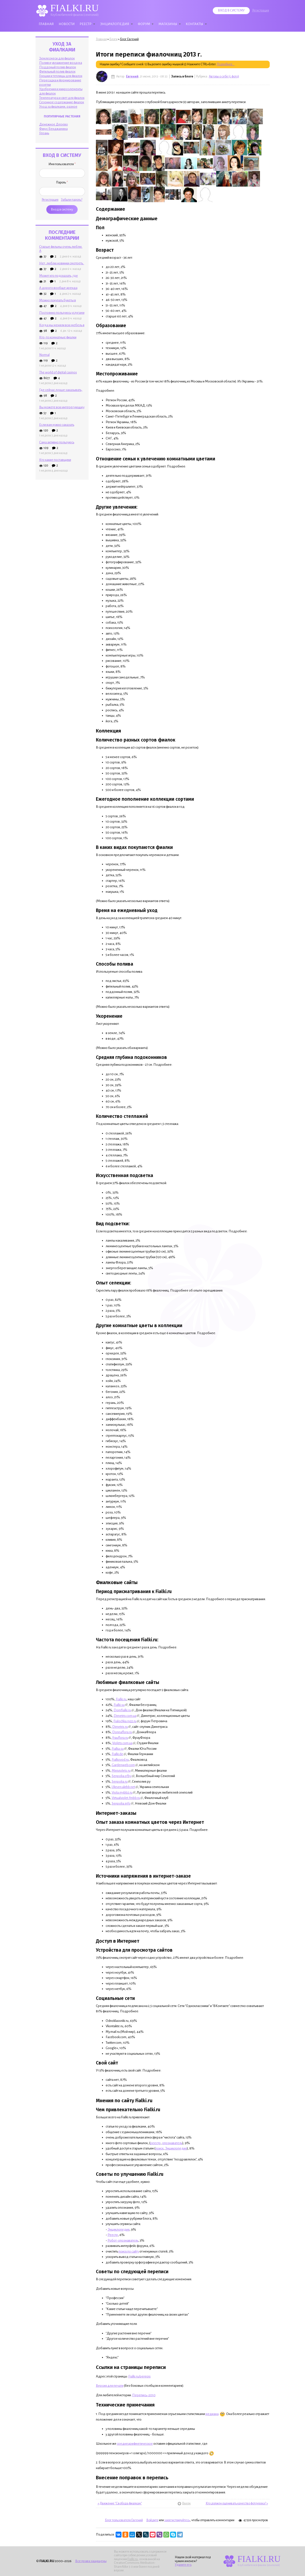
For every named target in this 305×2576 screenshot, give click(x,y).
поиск (159, 2148)
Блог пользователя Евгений (124, 2520)
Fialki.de (119, 1754)
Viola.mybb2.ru (123, 1792)
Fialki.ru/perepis (139, 2376)
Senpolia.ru (121, 1781)
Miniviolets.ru (122, 1770)
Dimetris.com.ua (126, 1716)
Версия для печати (109, 2385)
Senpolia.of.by (123, 1776)
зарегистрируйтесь (177, 2520)
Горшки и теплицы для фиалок (60, 76)
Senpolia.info (122, 1803)
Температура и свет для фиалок (61, 98)
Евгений (132, 76)
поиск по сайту (129, 2251)
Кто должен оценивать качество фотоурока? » (237, 2503)
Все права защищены (91, 2561)
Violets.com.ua (123, 1743)
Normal (44, 355)
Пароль (62, 182)
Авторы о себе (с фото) (224, 76)
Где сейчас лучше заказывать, (61, 390)
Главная (46, 24)
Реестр (86, 24)
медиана (212, 2414)
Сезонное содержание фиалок (61, 102)
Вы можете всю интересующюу (61, 407)
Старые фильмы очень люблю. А (61, 249)
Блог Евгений (129, 39)
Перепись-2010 (144, 2395)
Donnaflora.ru (123, 1732)
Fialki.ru (121, 1699)
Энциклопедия (114, 24)
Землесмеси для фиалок (57, 58)
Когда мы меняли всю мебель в (61, 325)
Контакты (194, 24)
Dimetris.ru (121, 1727)
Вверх (183, 2503)
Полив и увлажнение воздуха (60, 63)
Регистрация (260, 10)
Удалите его (183, 2564)
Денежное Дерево (53, 124)
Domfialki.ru (124, 1710)
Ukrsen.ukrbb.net (125, 1787)
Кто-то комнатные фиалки (57, 337)
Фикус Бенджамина (53, 129)
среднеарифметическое (135, 2443)
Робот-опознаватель (123, 2240)
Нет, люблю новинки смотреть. (61, 263)
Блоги (113, 39)
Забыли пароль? (71, 199)
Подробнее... (226, 64)
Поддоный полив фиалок (57, 67)
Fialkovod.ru (120, 1759)
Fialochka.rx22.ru (126, 1721)
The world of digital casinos (58, 372)
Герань (44, 133)
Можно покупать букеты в (57, 300)
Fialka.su (119, 1748)
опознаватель (172, 2143)
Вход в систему (231, 10)
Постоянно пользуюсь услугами (61, 312)
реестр (155, 2143)
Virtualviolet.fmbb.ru (127, 1798)
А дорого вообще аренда (58, 288)
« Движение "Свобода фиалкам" (120, 2503)
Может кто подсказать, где (58, 275)
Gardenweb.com (125, 1765)
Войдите (152, 2520)
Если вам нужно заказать (56, 425)
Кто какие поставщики (55, 460)
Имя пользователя (62, 164)
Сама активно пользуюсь (56, 442)
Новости (67, 24)
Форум (144, 24)
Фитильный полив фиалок (57, 71)
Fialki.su (121, 1705)
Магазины (167, 24)
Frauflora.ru (121, 1738)
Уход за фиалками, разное (58, 106)
